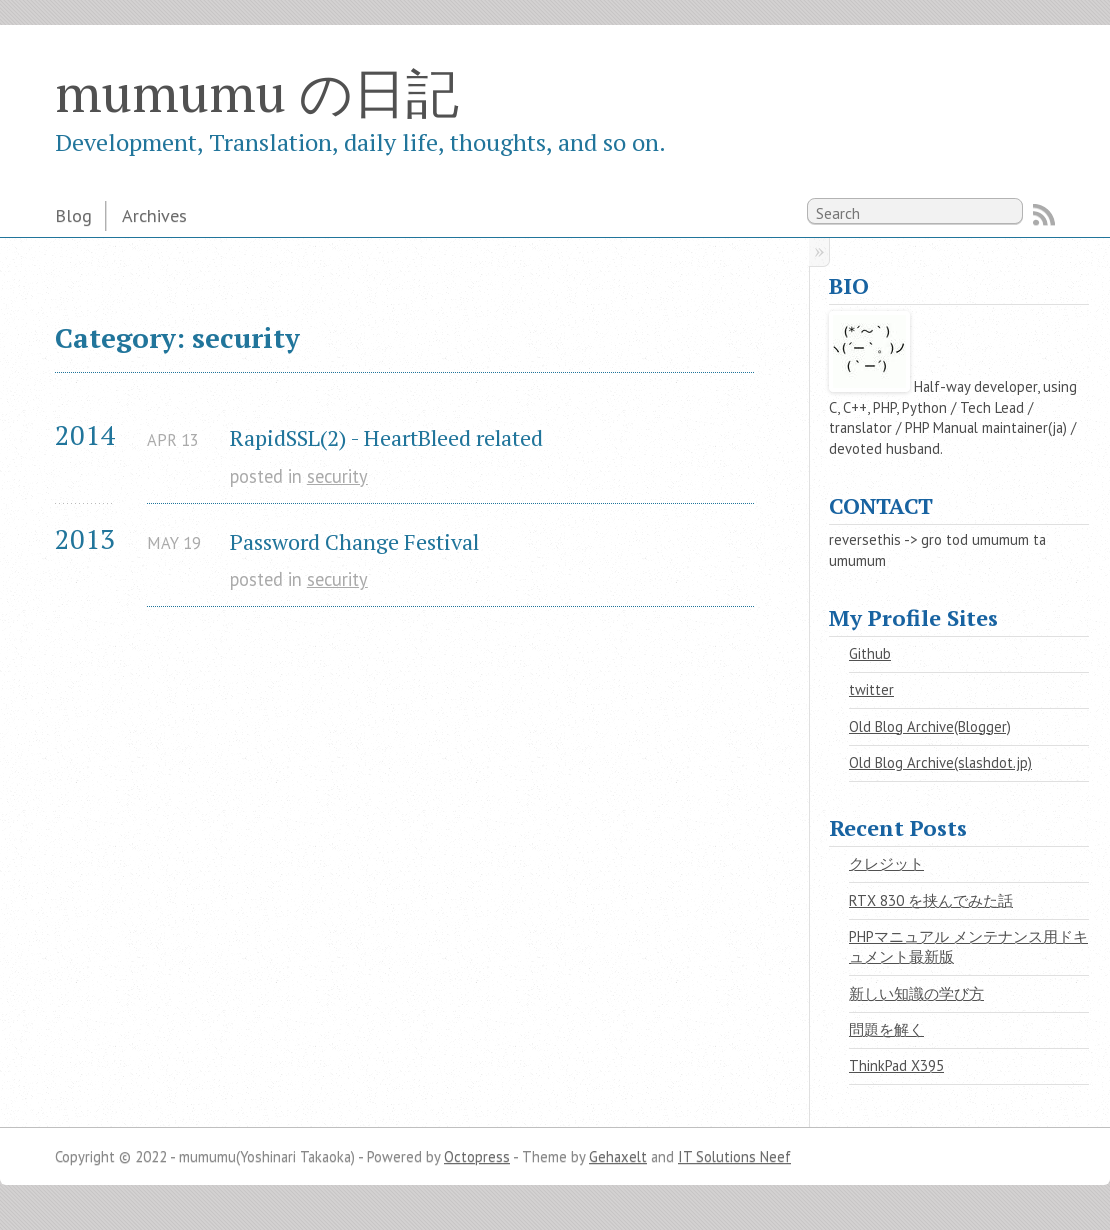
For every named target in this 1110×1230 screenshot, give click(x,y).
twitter (871, 689)
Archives (154, 215)
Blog (73, 215)
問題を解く (886, 1029)
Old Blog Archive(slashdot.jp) (940, 762)
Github (870, 653)
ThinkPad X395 (896, 1065)
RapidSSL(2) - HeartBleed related (386, 437)
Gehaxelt (618, 1156)
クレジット (886, 863)
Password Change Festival (354, 541)
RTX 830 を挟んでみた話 (931, 900)
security (337, 476)
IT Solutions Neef (734, 1156)
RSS (1044, 215)
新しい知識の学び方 (916, 993)
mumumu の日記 (257, 92)
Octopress (477, 1156)
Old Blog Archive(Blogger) (930, 726)
